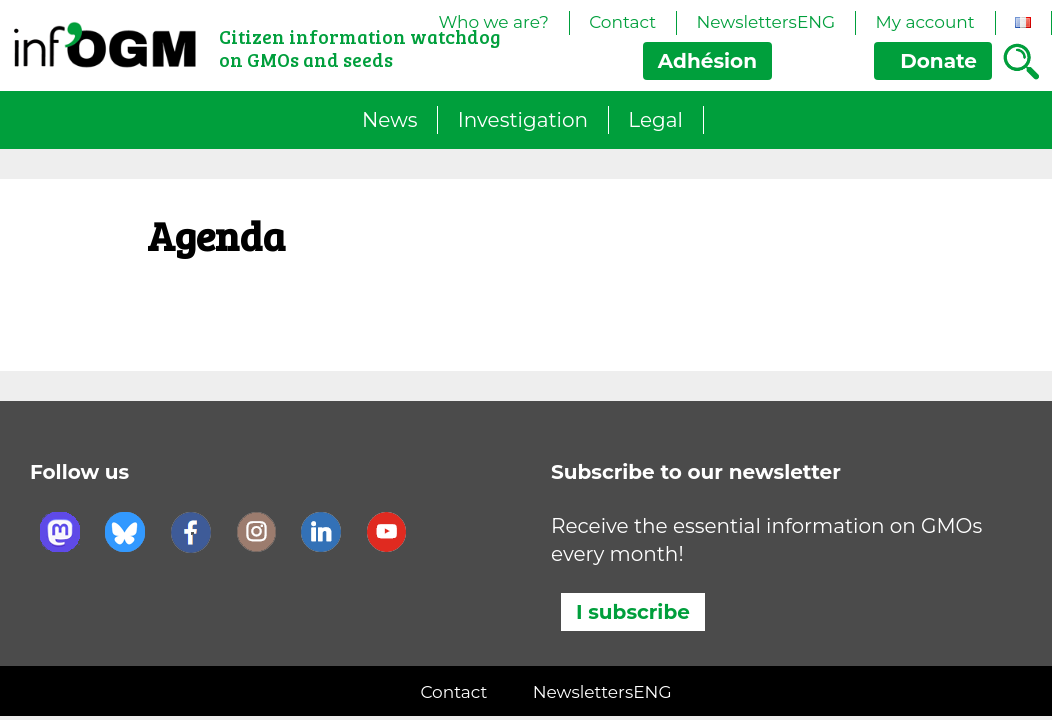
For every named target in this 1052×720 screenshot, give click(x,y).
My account (924, 22)
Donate (933, 61)
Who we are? (493, 22)
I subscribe (633, 612)
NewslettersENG (765, 22)
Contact (622, 22)
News (389, 120)
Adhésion (707, 61)
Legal (655, 120)
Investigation (523, 120)
